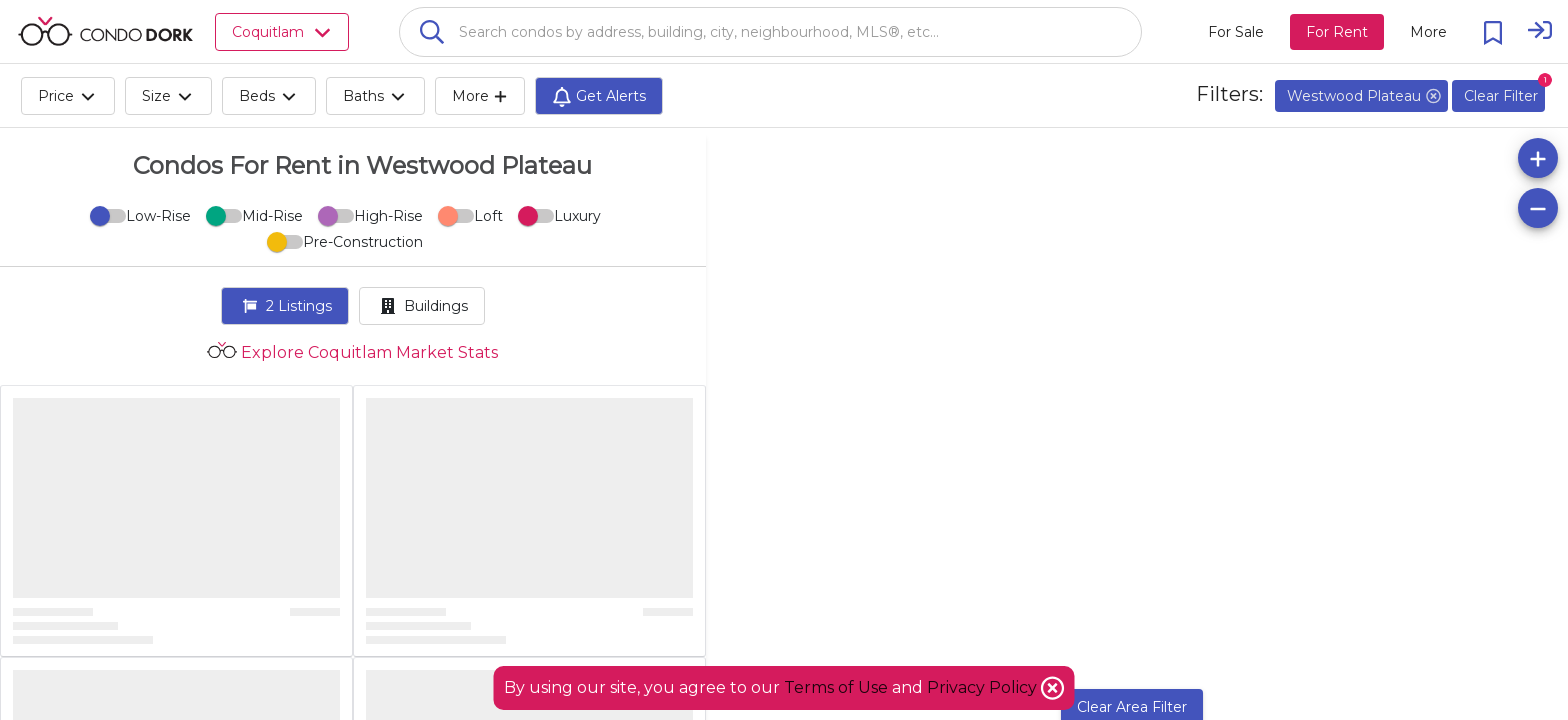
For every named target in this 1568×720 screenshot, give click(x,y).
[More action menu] (1428, 32)
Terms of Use (836, 687)
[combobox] (770, 32)
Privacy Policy (984, 687)
